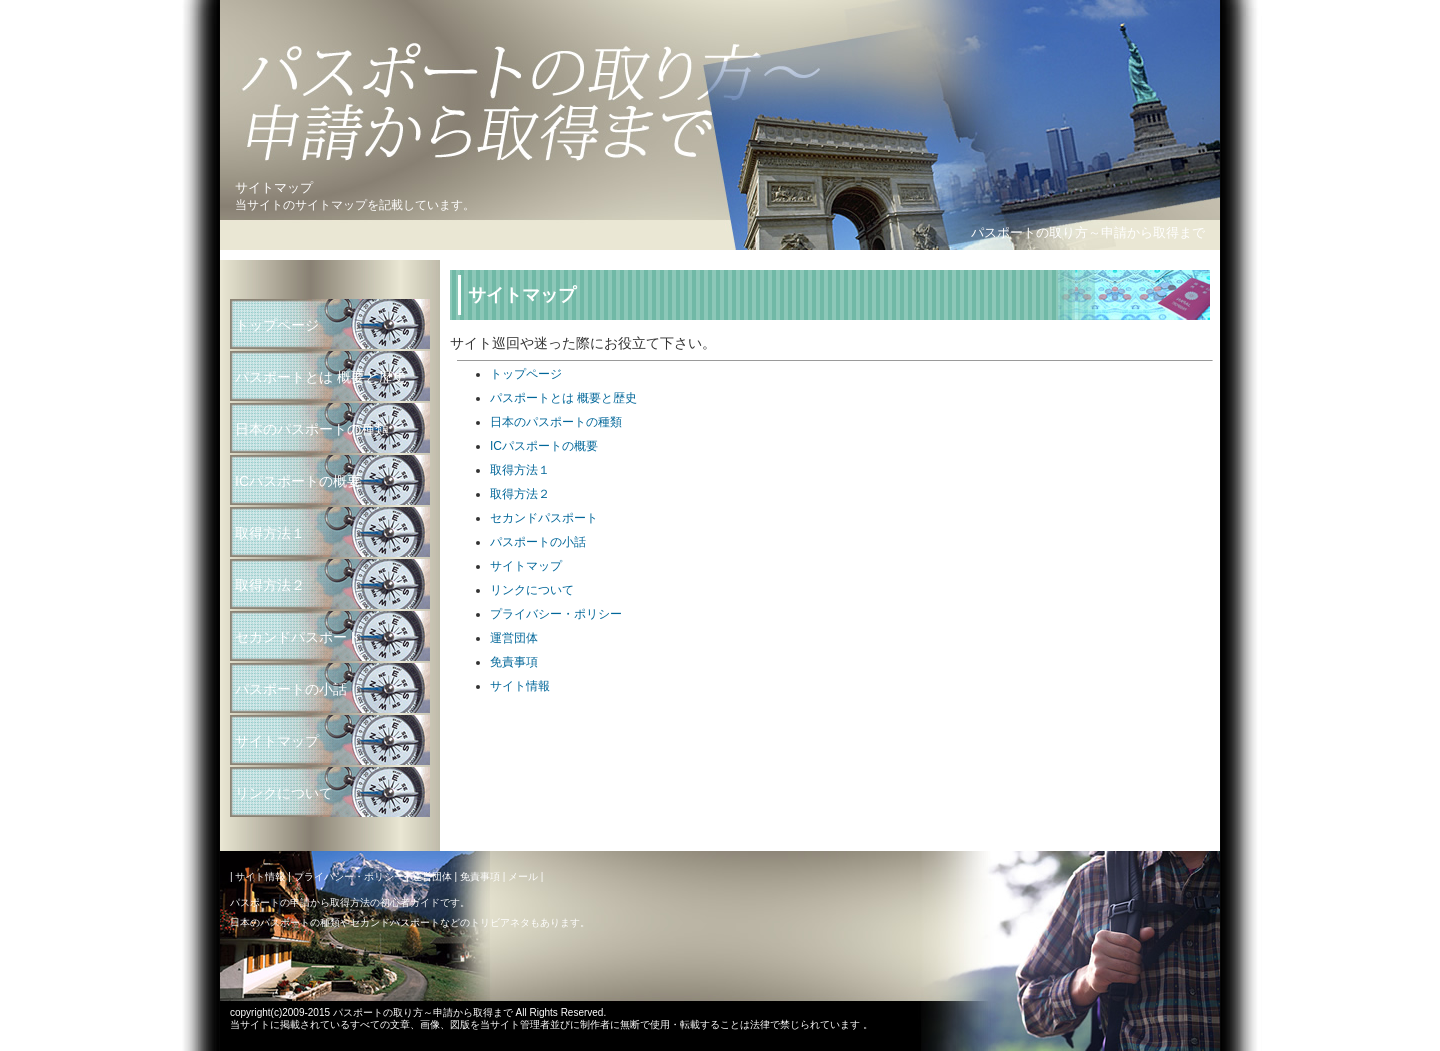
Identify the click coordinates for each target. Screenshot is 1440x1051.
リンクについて (532, 590)
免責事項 (514, 662)
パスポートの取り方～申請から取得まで (1088, 232)
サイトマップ (526, 566)
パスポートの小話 (538, 542)
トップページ (526, 374)
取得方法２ (520, 494)
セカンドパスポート (544, 518)
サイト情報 (520, 686)
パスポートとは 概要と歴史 (563, 398)
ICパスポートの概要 (544, 446)
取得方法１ (520, 470)
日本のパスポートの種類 (556, 422)
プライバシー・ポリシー (556, 614)
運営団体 (514, 638)
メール (523, 876)
